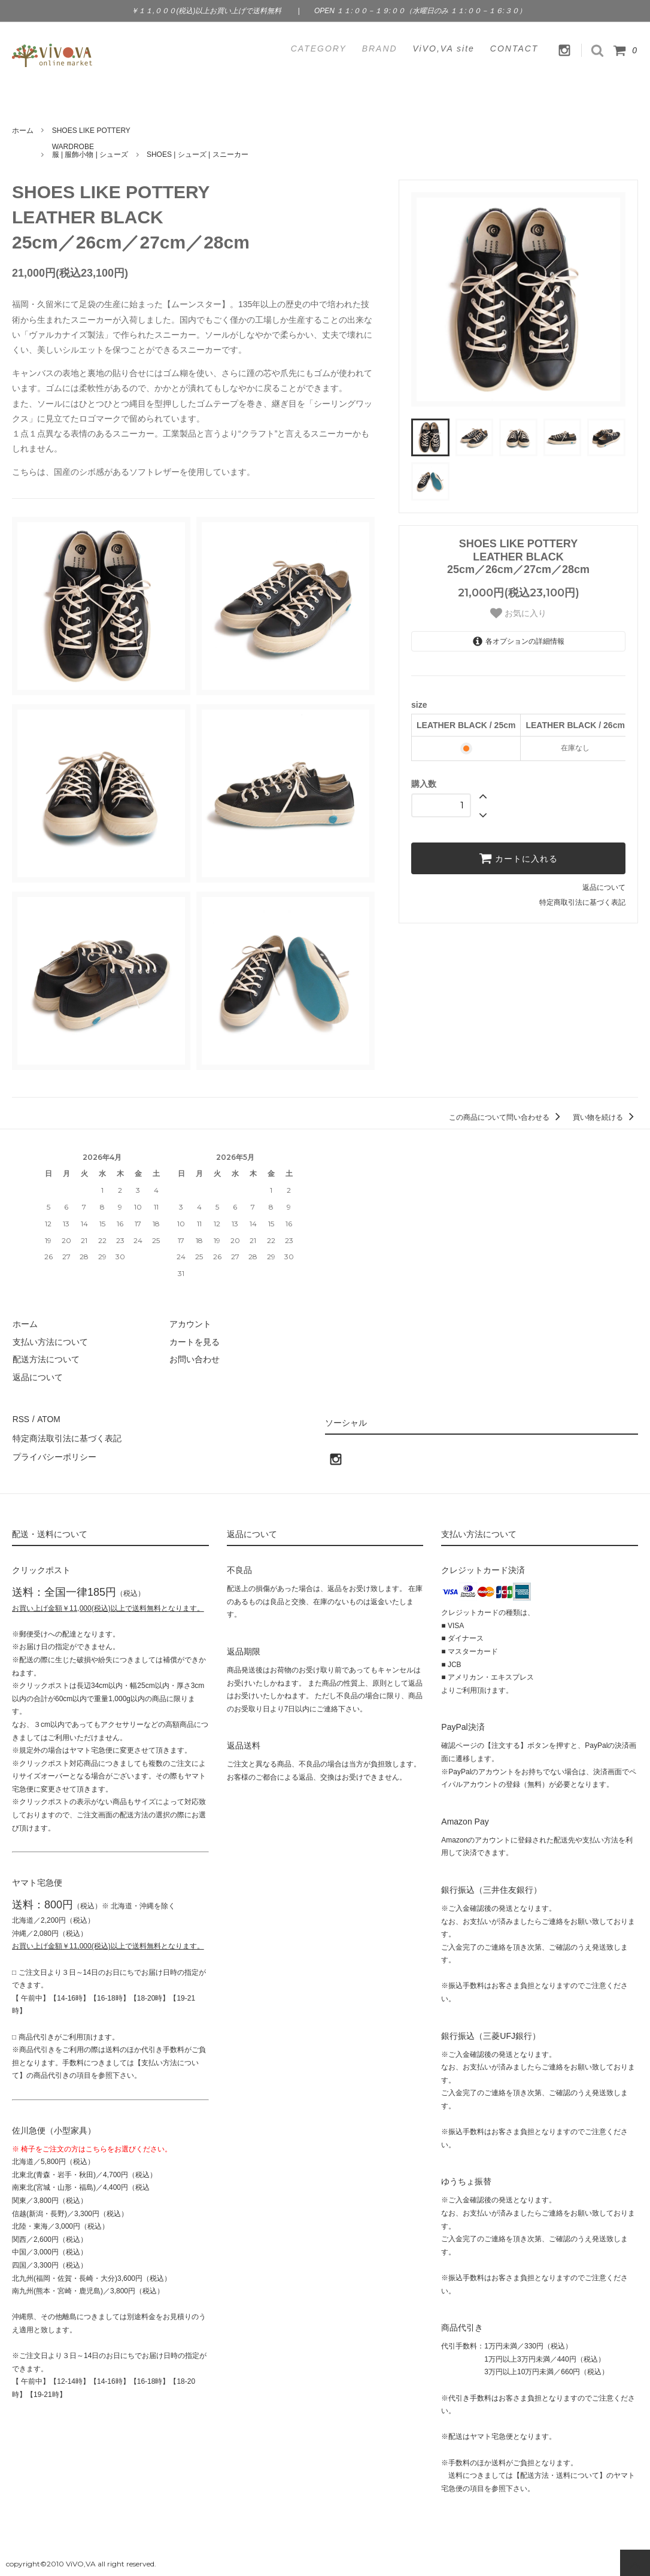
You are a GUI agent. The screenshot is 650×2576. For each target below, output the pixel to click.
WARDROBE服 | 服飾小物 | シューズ (90, 151)
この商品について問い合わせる (506, 1117)
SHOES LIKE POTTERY (91, 130)
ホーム (23, 130)
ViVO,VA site (444, 48)
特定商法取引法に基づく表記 (66, 1436)
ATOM (47, 1418)
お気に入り (518, 613)
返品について (603, 887)
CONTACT (514, 48)
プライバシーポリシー (54, 1454)
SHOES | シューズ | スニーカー (197, 154)
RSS (20, 1418)
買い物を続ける (605, 1117)
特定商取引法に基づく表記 (582, 902)
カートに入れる (518, 858)
